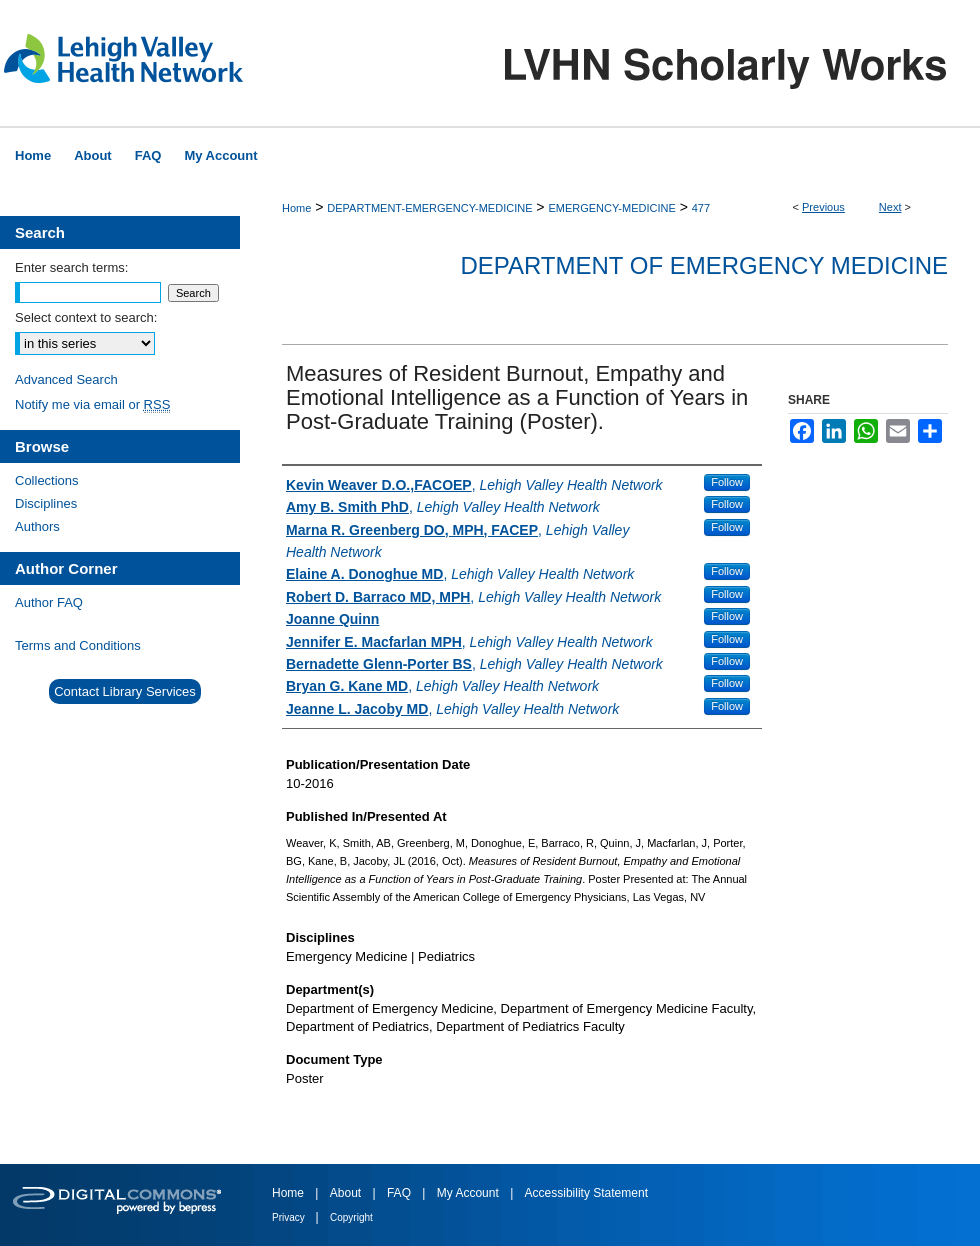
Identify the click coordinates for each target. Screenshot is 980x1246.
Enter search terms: (71, 267)
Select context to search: (86, 317)
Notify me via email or (92, 404)
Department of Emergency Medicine (704, 265)
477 (701, 208)
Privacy (290, 1217)
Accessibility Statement (586, 1193)
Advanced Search (66, 379)
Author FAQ (49, 602)
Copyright (351, 1217)
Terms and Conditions (78, 645)
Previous (823, 207)
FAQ (400, 1193)
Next (890, 207)
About (347, 1193)
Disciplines (46, 503)
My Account (469, 1193)
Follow (727, 482)
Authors (37, 526)
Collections (47, 480)
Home (296, 208)
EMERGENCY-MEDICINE (611, 208)
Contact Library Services (125, 691)
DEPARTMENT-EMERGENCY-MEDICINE (429, 208)
